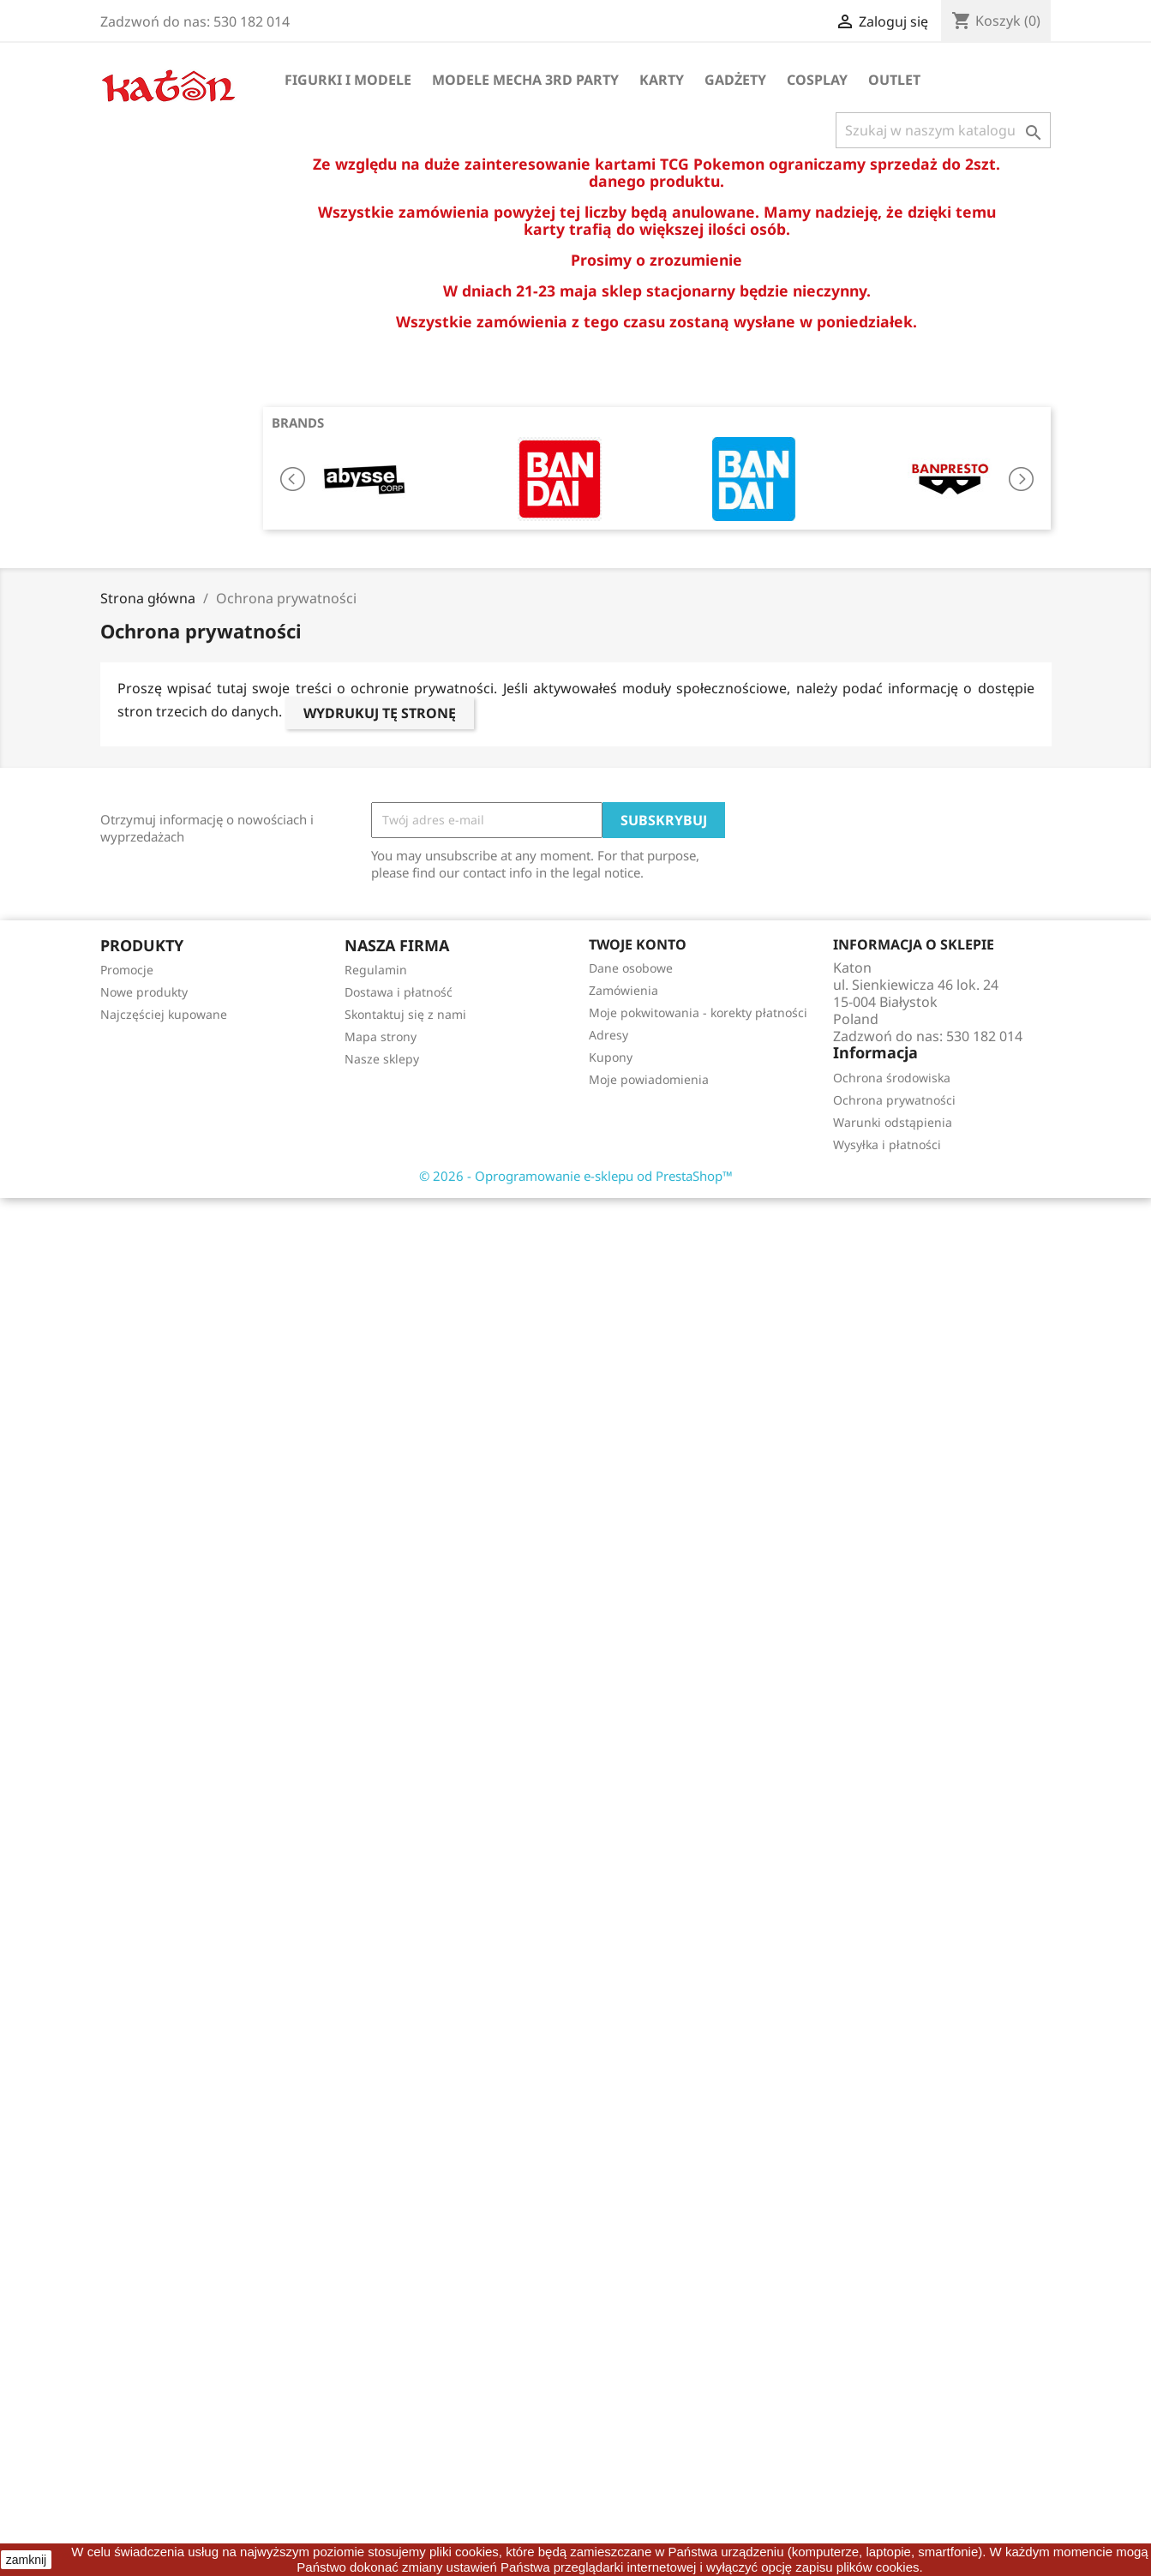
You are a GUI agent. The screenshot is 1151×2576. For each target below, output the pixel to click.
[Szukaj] (943, 130)
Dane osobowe (631, 968)
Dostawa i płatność (399, 992)
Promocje (126, 970)
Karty (661, 79)
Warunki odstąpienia (892, 1122)
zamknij (26, 2560)
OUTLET (894, 79)
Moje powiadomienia (649, 1079)
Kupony (610, 1057)
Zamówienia (623, 990)
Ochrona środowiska (891, 1077)
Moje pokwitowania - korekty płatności (698, 1012)
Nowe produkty (144, 992)
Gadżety (735, 79)
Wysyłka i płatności (887, 1144)
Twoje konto (637, 944)
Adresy (608, 1035)
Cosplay (817, 79)
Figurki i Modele (348, 79)
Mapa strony (381, 1036)
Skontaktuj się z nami (405, 1014)
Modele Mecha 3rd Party (525, 79)
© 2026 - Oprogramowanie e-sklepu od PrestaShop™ (576, 1175)
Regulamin (376, 970)
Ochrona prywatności (894, 1100)
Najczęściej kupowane (163, 1014)
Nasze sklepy (382, 1059)
